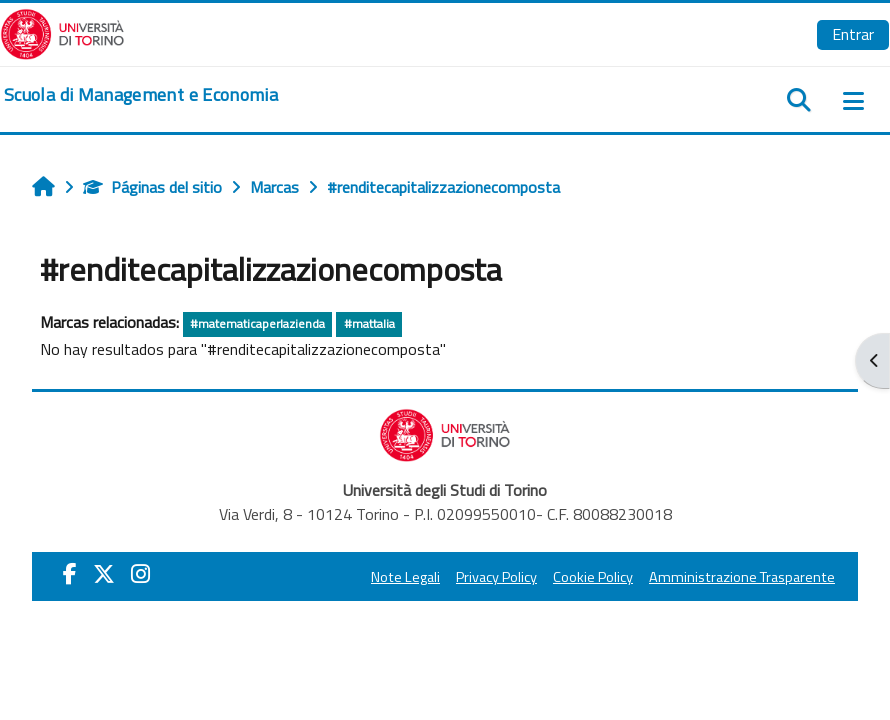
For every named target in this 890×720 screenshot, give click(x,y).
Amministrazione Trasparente (742, 577)
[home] (141, 95)
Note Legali (405, 577)
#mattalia (369, 323)
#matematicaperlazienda (257, 323)
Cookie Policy (593, 577)
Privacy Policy (496, 577)
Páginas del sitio (152, 187)
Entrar (853, 34)
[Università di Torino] (62, 32)
